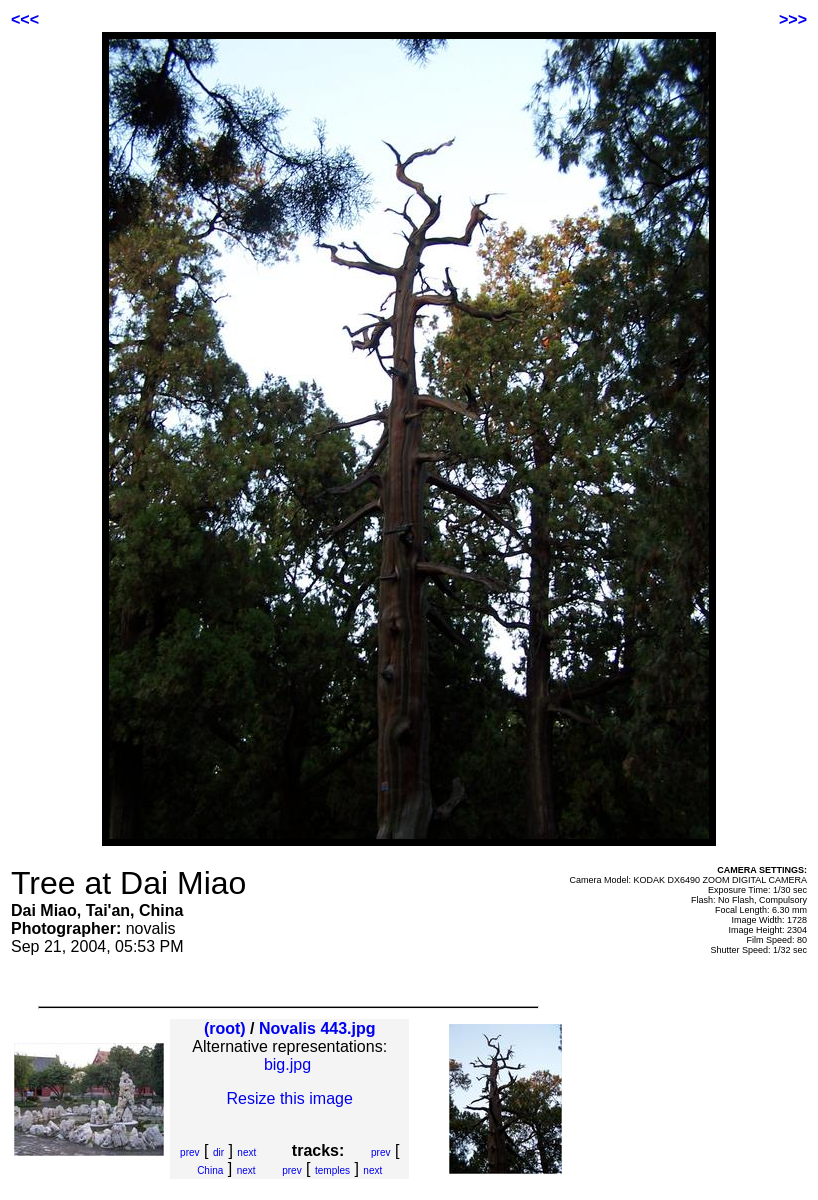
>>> (793, 19)
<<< (25, 19)
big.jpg (287, 1064)
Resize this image (290, 1098)
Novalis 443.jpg (317, 1028)
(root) (225, 1028)
